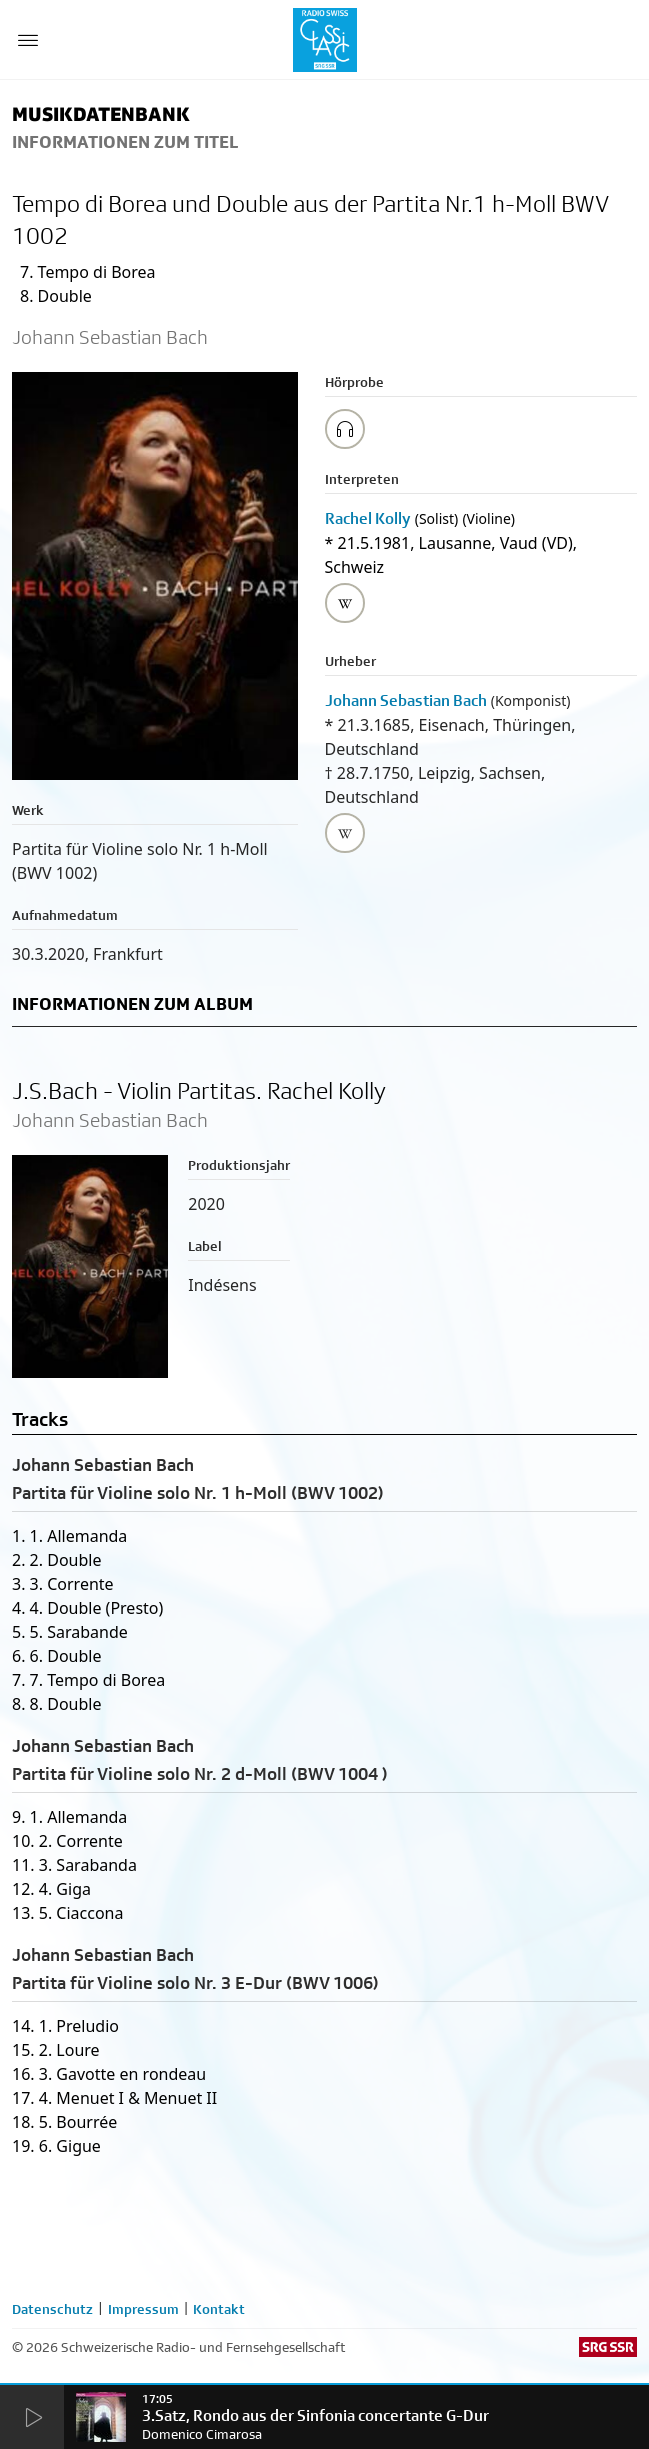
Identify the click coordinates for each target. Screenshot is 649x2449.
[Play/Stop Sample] (345, 429)
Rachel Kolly (368, 518)
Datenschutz (52, 2309)
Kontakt (219, 2309)
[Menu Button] (28, 40)
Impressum (143, 2309)
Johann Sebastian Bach (406, 700)
